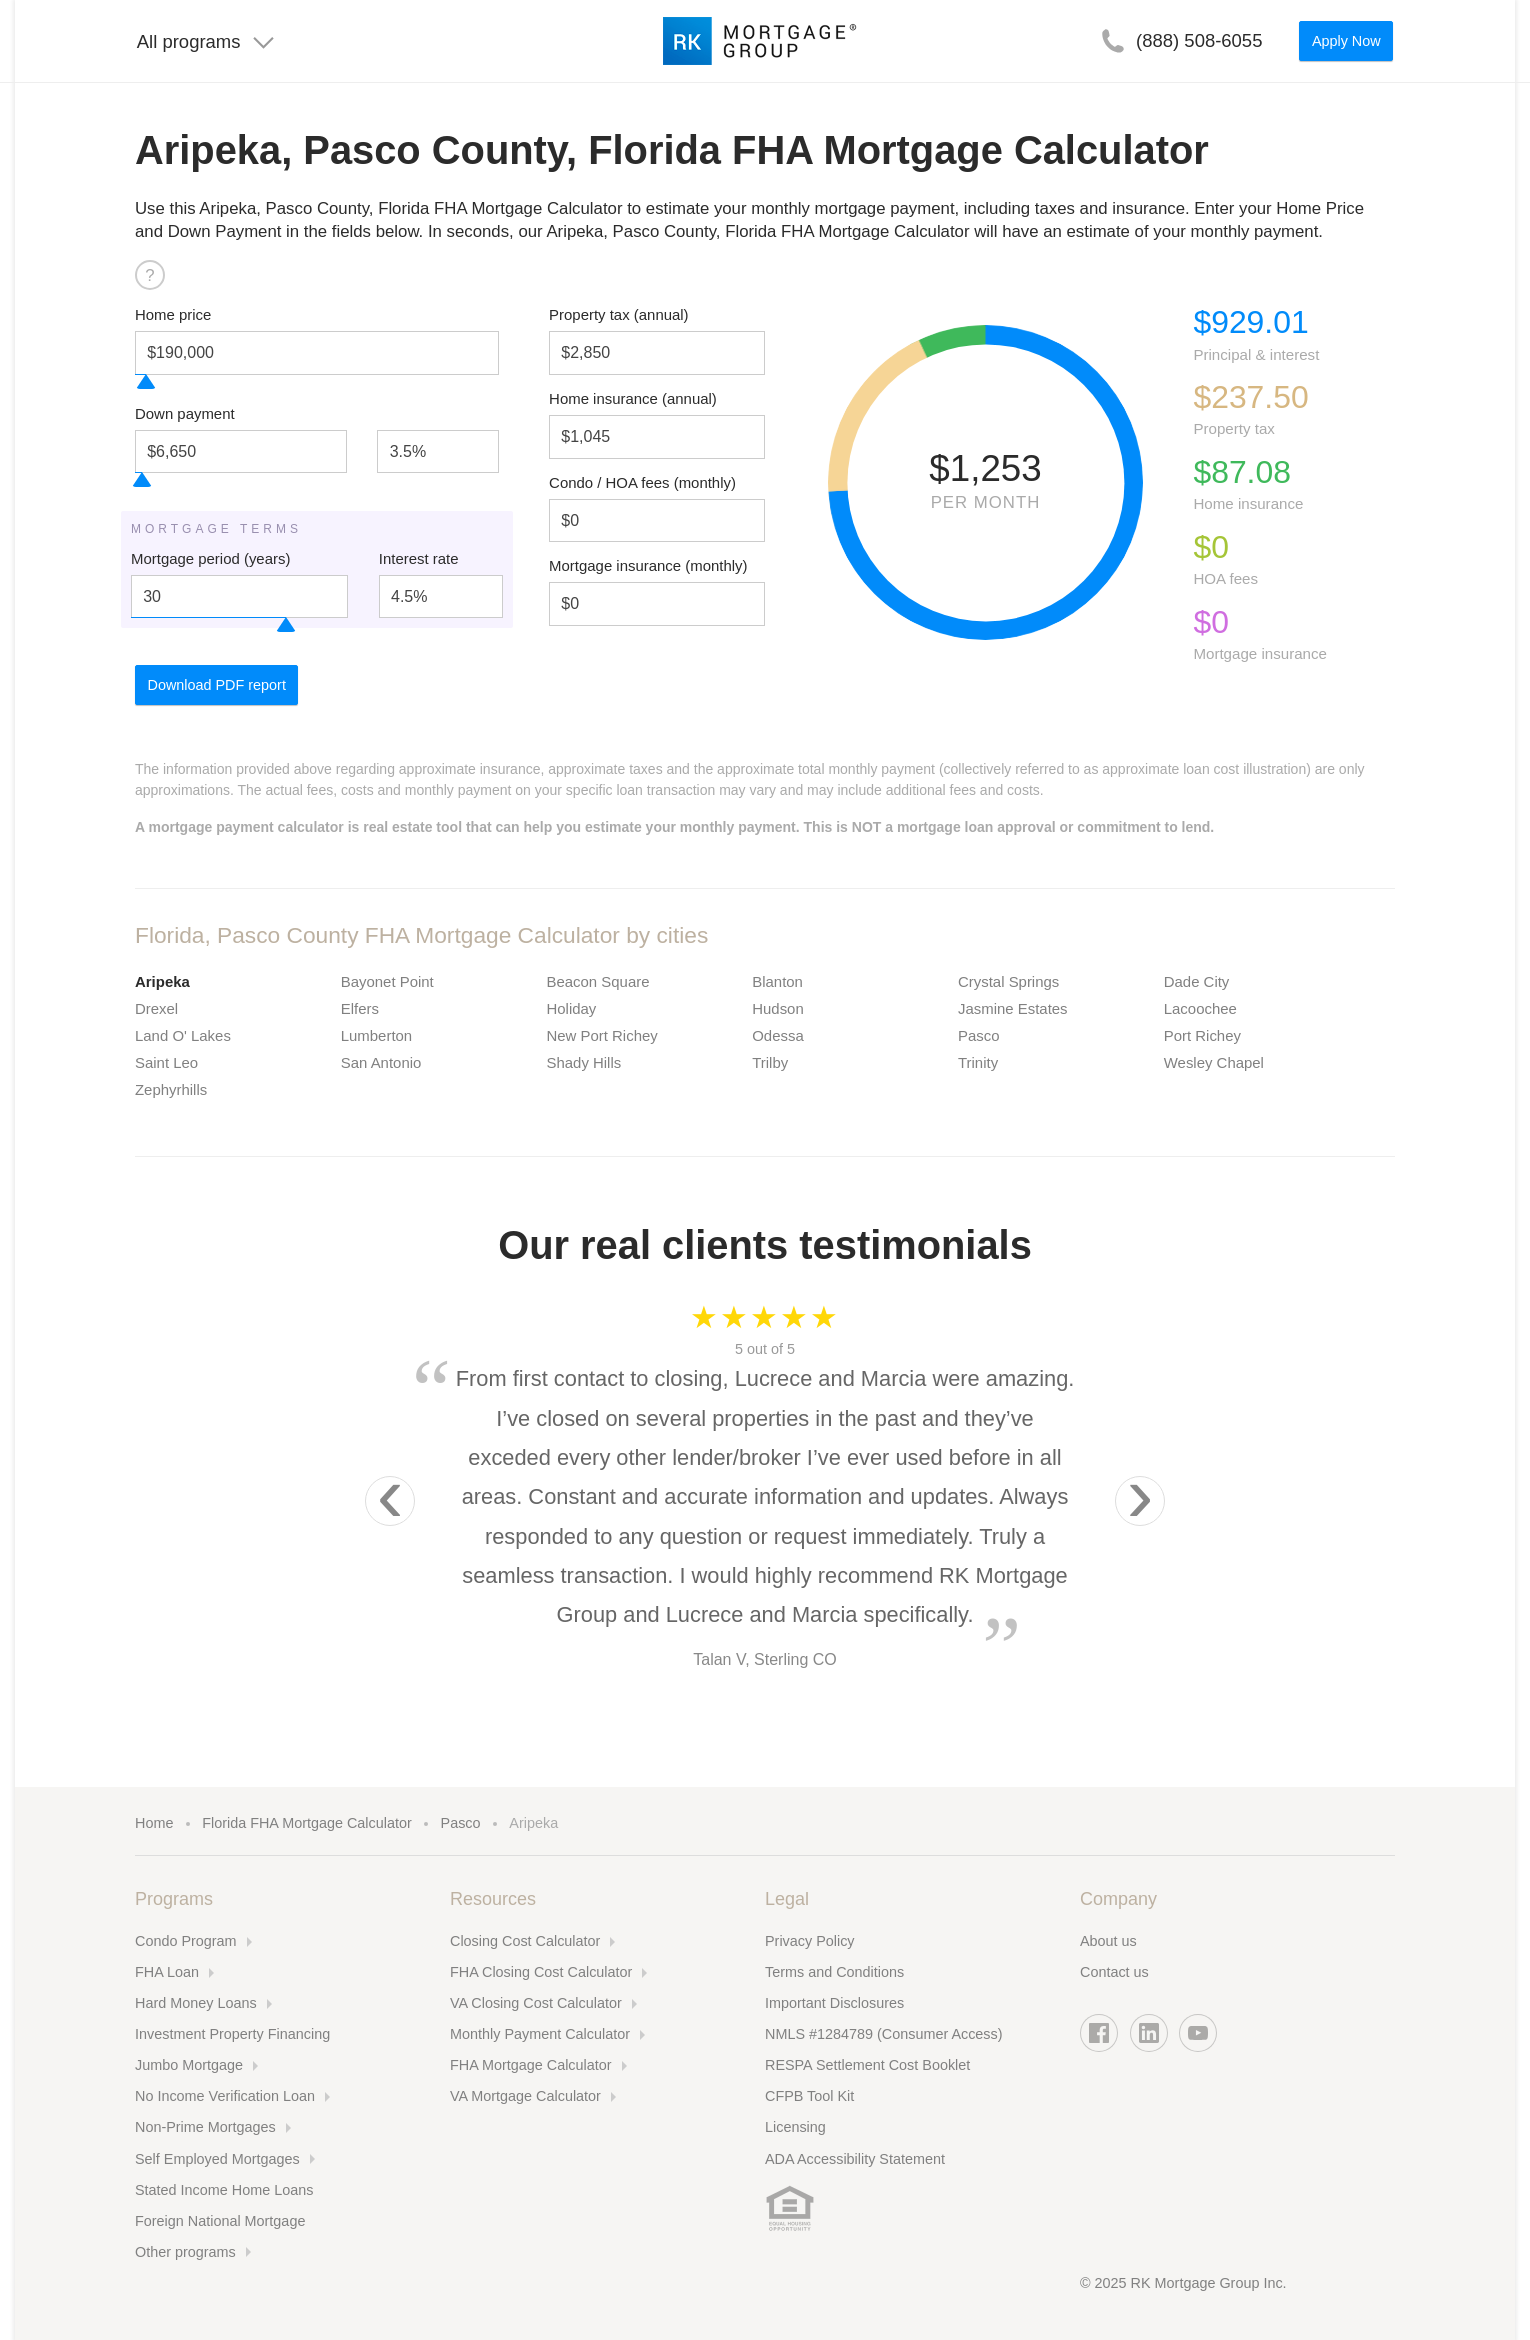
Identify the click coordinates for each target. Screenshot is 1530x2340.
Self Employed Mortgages (217, 2159)
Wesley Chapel (1214, 1062)
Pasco (979, 1035)
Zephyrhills (171, 1089)
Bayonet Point (387, 981)
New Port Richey (602, 1035)
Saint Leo (166, 1062)
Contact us (1114, 1972)
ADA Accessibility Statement (855, 2159)
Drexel (156, 1008)
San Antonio (381, 1062)
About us (1108, 1941)
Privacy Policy (810, 1941)
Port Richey (1202, 1035)
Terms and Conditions (834, 1972)
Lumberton (376, 1035)
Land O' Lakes (183, 1035)
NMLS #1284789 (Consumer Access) (884, 2034)
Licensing (795, 2127)
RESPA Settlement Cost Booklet (867, 2065)
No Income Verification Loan (225, 2096)
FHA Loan (167, 1972)
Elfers (360, 1008)
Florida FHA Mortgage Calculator (307, 1823)
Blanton (777, 981)
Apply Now (1346, 41)
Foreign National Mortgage (220, 2221)
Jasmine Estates (1013, 1008)
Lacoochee (1200, 1008)
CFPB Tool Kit (809, 2096)
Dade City (1197, 981)
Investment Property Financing (232, 2034)
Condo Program (186, 1941)
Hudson (778, 1008)
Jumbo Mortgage (189, 2065)
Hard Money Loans (196, 2003)
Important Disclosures (834, 2003)
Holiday (572, 1008)
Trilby (770, 1062)
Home (154, 1823)
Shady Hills (584, 1062)
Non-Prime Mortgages (205, 2127)
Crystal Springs (1008, 981)
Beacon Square (598, 981)
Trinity (978, 1062)
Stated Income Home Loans (224, 2190)
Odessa (777, 1035)
